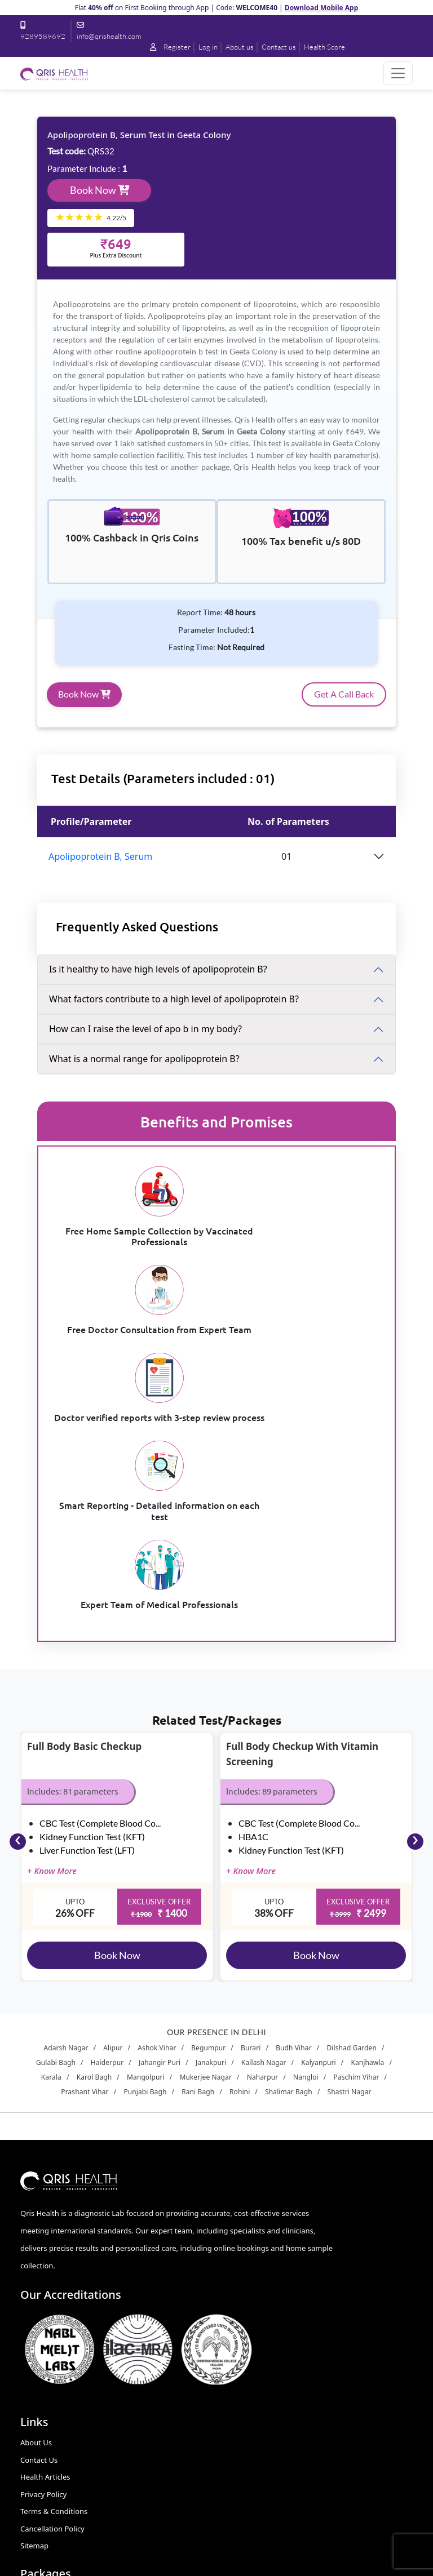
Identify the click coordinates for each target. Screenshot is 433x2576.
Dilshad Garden (351, 1819)
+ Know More (52, 1640)
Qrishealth (214, 2561)
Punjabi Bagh (144, 1863)
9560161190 (61, 2448)
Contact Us (39, 2231)
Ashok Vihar (157, 1819)
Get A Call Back (327, 696)
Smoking (238, 2317)
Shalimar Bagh (288, 1863)
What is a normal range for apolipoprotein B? (161, 1060)
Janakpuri (211, 1833)
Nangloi (306, 1848)
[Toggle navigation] (398, 62)
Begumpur (208, 1819)
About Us (36, 2214)
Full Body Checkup (254, 2351)
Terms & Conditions (53, 2282)
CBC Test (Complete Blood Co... (100, 1593)
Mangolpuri (146, 1848)
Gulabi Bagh (56, 1833)
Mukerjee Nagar (205, 1848)
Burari (250, 1819)
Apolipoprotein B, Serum (117, 858)
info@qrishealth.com (76, 2469)
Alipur (112, 1819)
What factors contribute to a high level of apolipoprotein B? (191, 1000)
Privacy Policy (43, 2265)
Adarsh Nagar (65, 1819)
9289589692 (61, 2427)
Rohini (239, 1863)
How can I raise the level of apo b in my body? (162, 1030)
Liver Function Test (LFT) (87, 1620)
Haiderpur (107, 1833)
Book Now (116, 179)
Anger (233, 2299)
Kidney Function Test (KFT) (92, 1606)
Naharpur (263, 1848)
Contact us (345, 30)
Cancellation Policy (52, 2299)
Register (233, 30)
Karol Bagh (94, 1848)
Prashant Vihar (84, 1863)
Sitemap (34, 2317)
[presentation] (18, 1612)
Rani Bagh (198, 1863)
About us (305, 30)
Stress (233, 2282)
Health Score (392, 30)
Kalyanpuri (318, 1833)
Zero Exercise (246, 2334)
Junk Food (240, 2248)
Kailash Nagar (263, 1833)
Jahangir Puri (159, 1833)
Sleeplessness (247, 2231)
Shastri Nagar (349, 1863)
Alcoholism (242, 2214)
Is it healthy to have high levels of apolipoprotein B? (175, 971)
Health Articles (45, 2248)
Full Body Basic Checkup (84, 1517)
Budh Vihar (294, 1819)
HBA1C (253, 1607)
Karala (51, 1848)
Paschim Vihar (356, 1848)
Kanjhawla (367, 1833)
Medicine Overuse (254, 2265)
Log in (272, 30)
